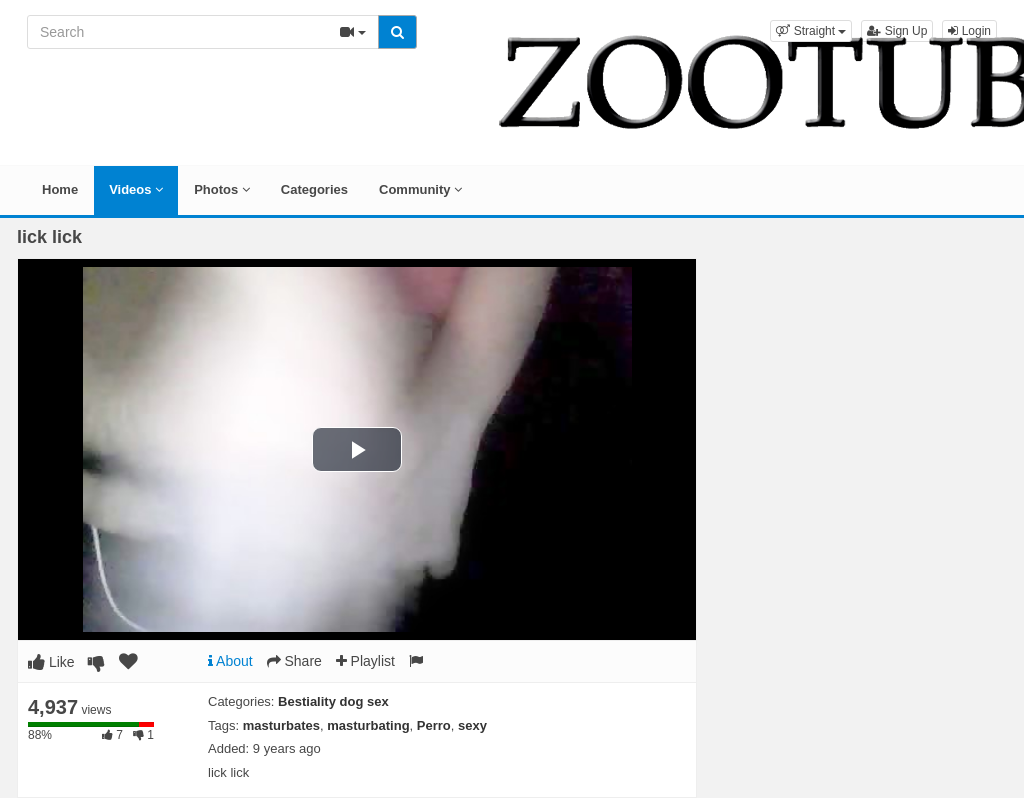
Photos (222, 189)
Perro (434, 725)
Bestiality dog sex (333, 701)
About (230, 661)
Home (60, 189)
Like (51, 662)
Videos (136, 189)
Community (420, 189)
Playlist (365, 661)
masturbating (368, 725)
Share (294, 661)
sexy (472, 725)
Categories (314, 189)
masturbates (281, 725)
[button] (811, 31)
